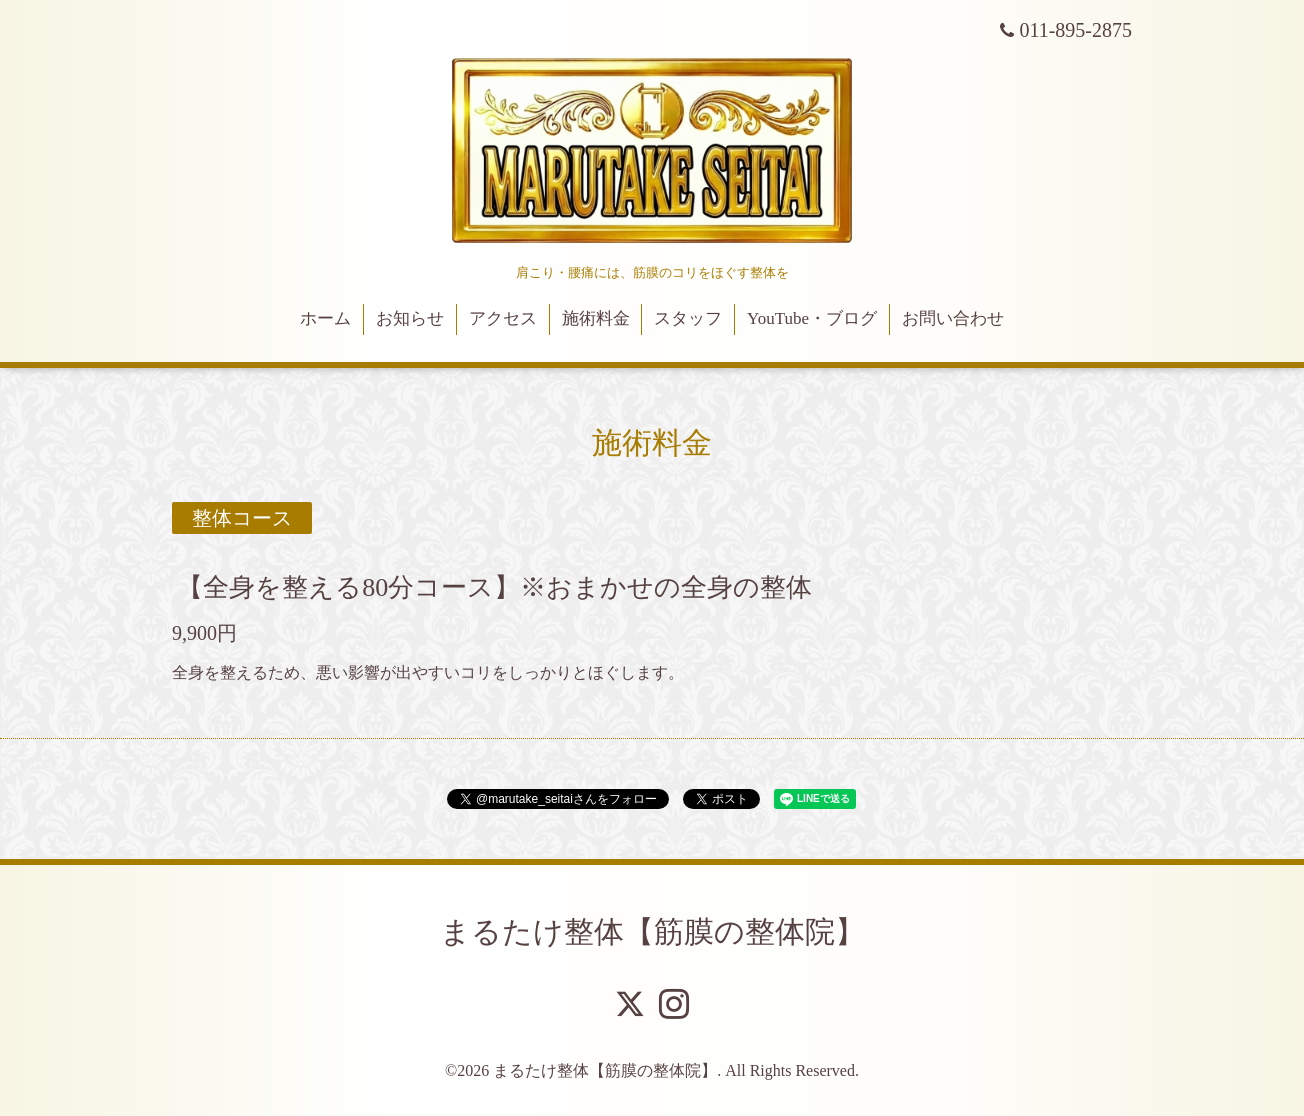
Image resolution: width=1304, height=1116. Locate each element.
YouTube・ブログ (812, 318)
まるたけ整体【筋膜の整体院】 (652, 931)
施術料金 (596, 318)
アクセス (503, 318)
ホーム (325, 318)
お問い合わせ (953, 318)
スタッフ (688, 318)
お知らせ (410, 318)
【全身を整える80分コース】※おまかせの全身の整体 (494, 587)
